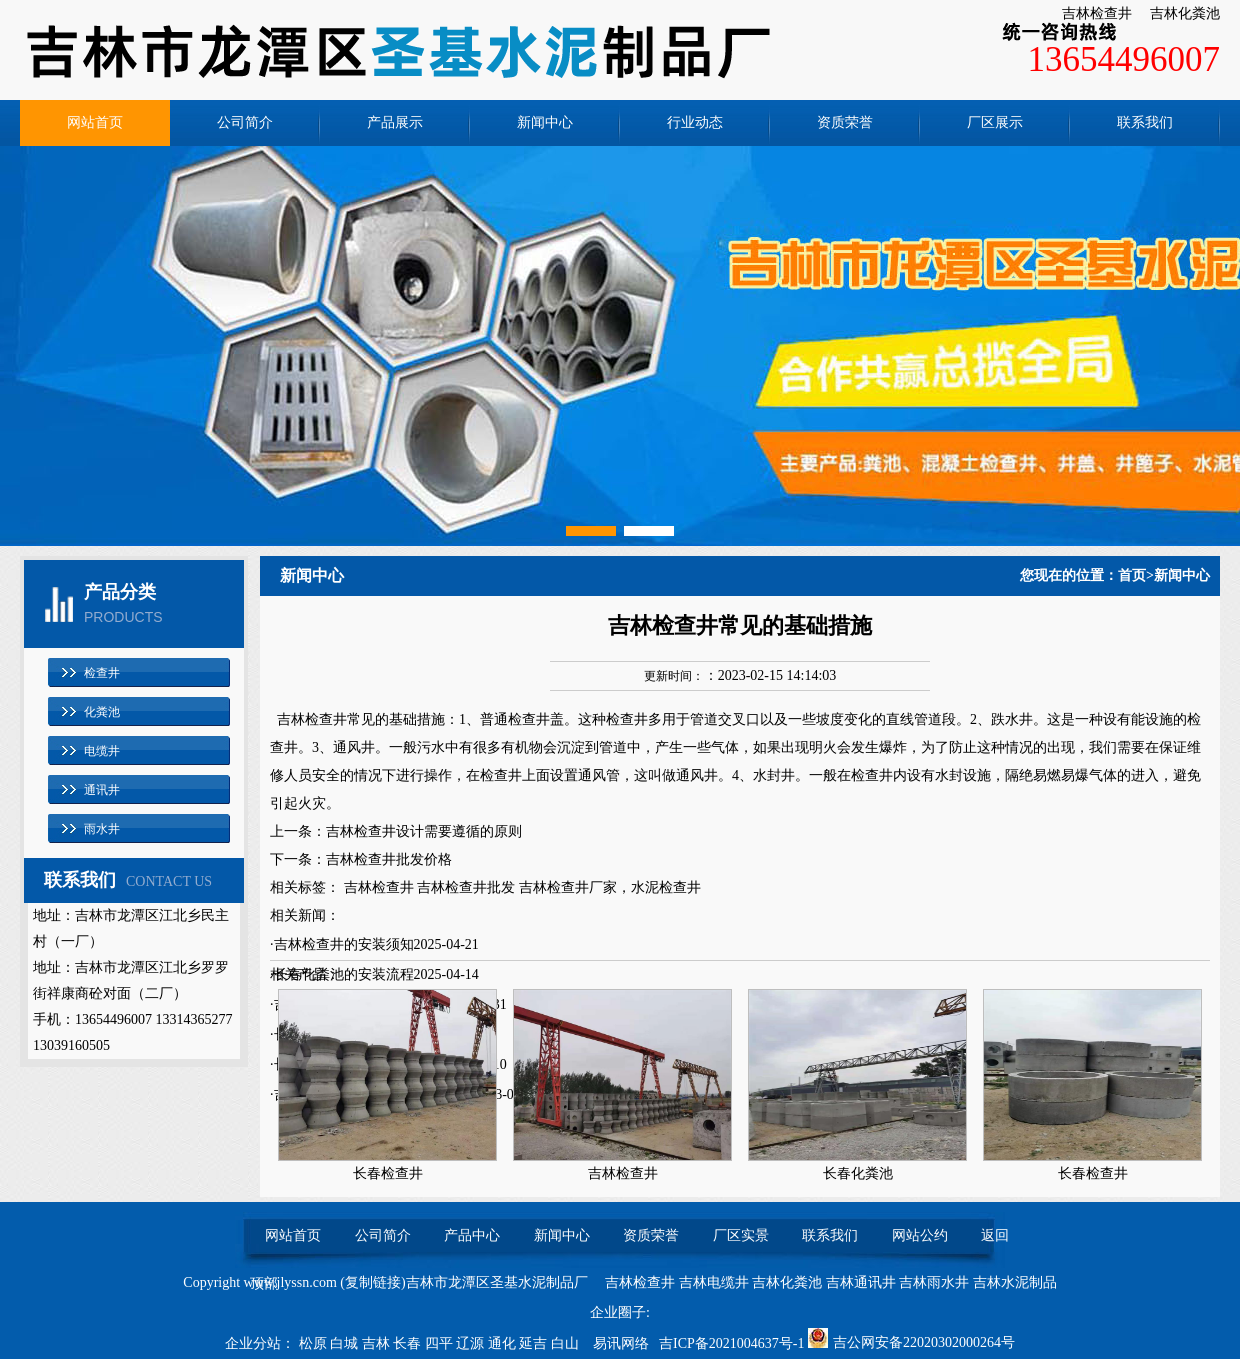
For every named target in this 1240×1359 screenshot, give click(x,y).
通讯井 (102, 790)
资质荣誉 (845, 122)
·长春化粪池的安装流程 (342, 974)
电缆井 (102, 751)
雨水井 (102, 829)
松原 (315, 1343)
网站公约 (920, 1235)
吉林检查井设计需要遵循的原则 (424, 831)
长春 (409, 1343)
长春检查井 (388, 1173)
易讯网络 (621, 1343)
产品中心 (472, 1235)
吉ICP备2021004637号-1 (731, 1343)
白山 (567, 1343)
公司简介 (245, 122)
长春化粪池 (858, 1173)
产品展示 (395, 122)
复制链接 (373, 1282)
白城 (346, 1343)
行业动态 (695, 122)
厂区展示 (995, 122)
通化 (504, 1343)
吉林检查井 (1097, 13)
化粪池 (102, 712)
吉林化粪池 (1185, 13)
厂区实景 (741, 1235)
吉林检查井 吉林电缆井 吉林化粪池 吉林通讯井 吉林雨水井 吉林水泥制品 (831, 1282)
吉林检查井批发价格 (389, 859)
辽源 (472, 1343)
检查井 (102, 673)
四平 (441, 1343)
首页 (1132, 575)
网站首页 (95, 122)
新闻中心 (545, 122)
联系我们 (1145, 122)
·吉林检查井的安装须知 (342, 944)
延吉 (535, 1343)
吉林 (378, 1343)
